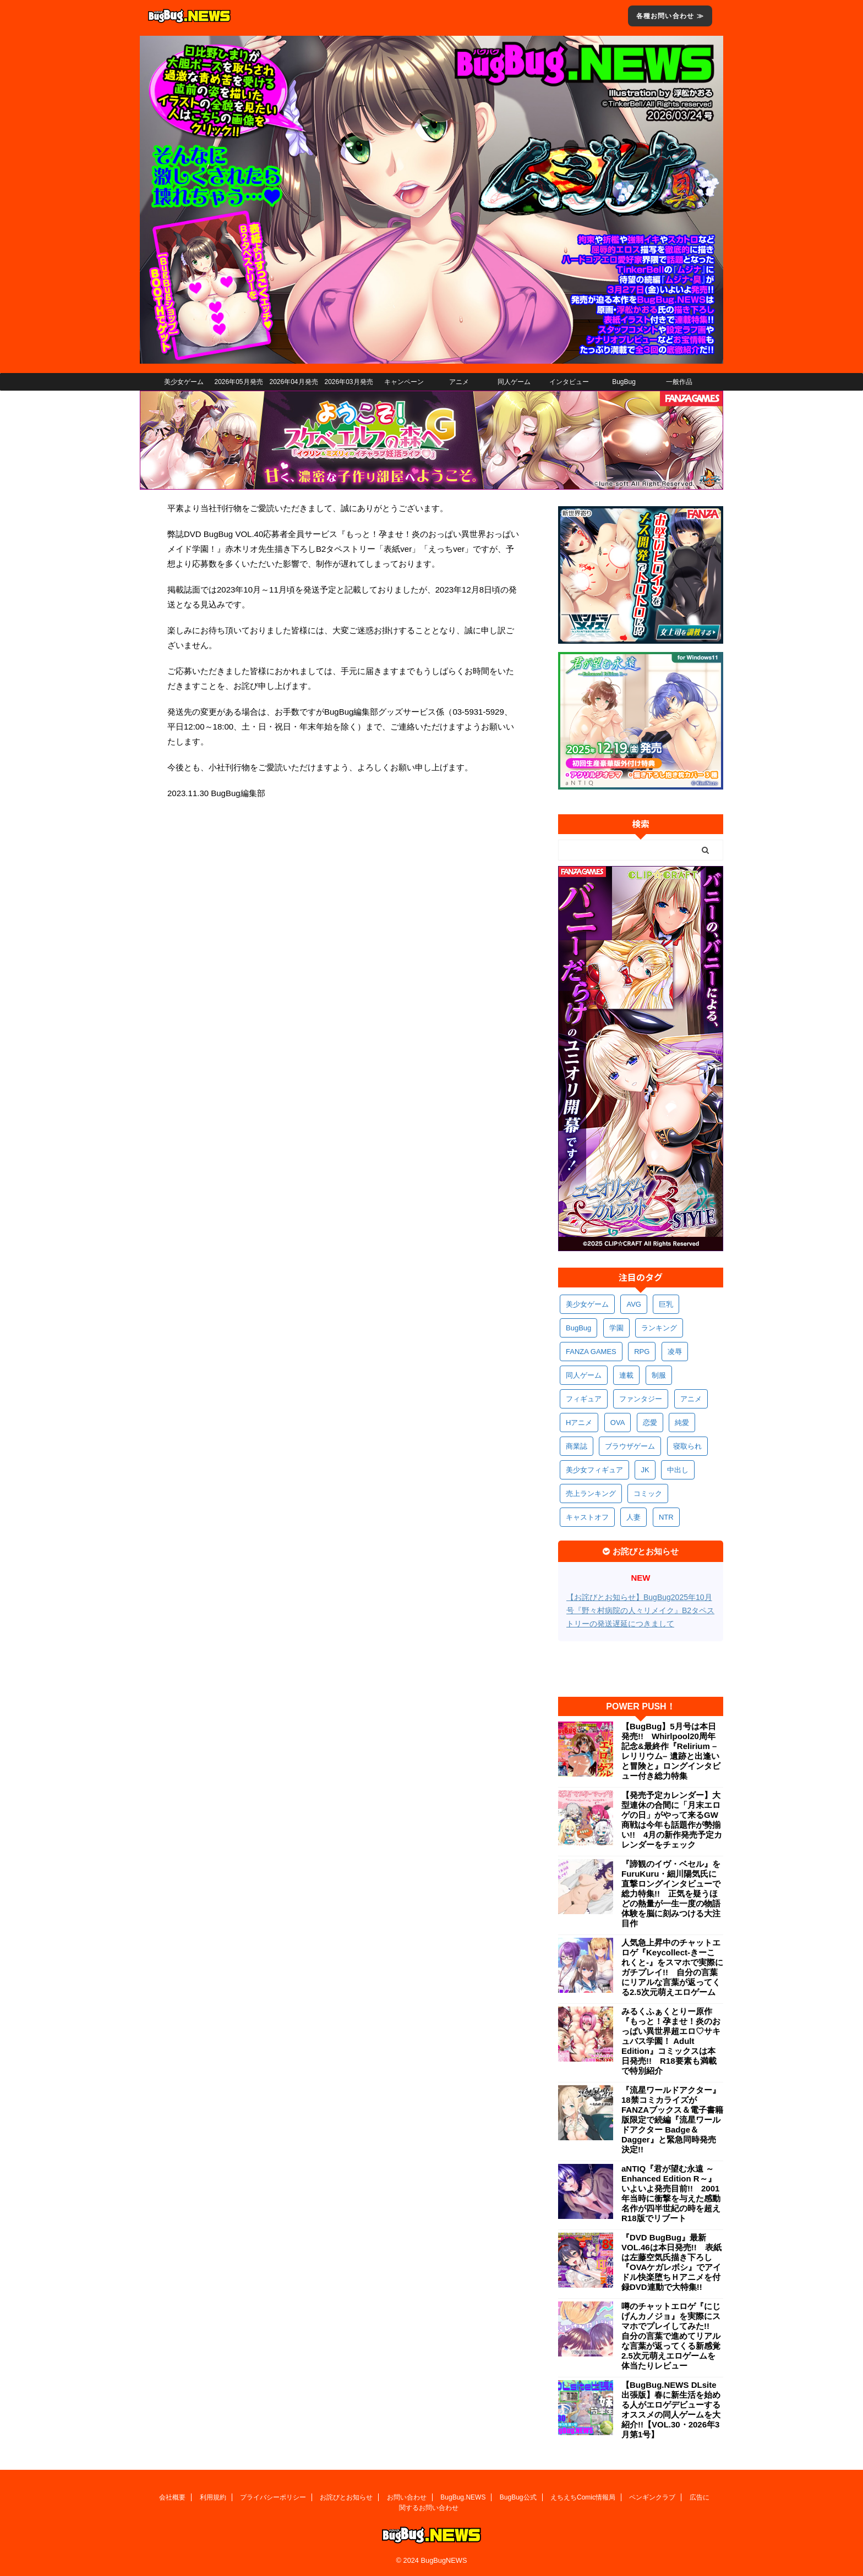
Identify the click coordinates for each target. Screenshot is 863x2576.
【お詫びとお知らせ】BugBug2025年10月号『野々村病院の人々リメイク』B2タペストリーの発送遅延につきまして (640, 1610)
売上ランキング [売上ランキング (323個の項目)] (591, 1493)
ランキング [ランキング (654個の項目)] (659, 1328)
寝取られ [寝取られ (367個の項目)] (687, 1446)
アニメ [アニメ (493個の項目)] (691, 1399)
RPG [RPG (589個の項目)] (641, 1351)
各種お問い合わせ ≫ (670, 16)
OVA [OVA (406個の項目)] (617, 1422)
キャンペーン (404, 382)
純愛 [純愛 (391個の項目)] (682, 1422)
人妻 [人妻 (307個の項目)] (633, 1517)
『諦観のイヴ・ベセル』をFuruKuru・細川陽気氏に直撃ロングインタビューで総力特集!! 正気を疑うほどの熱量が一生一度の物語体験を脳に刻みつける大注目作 (670, 1893)
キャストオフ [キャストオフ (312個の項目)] (587, 1517)
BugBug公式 (518, 2497)
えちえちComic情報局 (582, 2497)
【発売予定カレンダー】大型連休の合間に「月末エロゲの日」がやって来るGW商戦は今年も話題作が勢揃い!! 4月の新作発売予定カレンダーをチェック (671, 1819)
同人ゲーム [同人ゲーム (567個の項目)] (584, 1375)
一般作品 (679, 382)
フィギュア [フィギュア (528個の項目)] (584, 1399)
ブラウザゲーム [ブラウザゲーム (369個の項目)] (630, 1446)
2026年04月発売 (293, 382)
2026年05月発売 (238, 382)
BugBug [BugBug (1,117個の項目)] (578, 1328)
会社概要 (172, 2497)
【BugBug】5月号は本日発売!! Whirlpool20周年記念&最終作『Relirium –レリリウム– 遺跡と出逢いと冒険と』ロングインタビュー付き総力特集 (670, 1751)
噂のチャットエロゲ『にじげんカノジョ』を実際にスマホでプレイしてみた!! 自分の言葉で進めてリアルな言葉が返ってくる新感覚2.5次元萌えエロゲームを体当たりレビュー (670, 2335)
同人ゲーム (514, 382)
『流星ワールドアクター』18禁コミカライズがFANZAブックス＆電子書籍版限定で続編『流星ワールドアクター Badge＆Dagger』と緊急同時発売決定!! (672, 2119)
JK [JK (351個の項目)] (645, 1470)
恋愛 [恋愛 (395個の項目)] (650, 1422)
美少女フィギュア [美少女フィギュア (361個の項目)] (594, 1470)
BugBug (624, 382)
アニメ (459, 382)
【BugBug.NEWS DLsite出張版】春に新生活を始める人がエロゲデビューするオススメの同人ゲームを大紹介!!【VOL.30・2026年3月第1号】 (670, 2409)
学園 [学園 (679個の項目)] (616, 1328)
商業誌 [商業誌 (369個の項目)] (576, 1446)
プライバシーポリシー (273, 2497)
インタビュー (569, 382)
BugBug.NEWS (462, 2497)
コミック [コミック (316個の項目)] (647, 1493)
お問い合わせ (407, 2497)
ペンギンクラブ (652, 2497)
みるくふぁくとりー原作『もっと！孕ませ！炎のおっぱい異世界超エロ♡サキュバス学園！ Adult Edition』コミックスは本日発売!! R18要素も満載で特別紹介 (670, 2041)
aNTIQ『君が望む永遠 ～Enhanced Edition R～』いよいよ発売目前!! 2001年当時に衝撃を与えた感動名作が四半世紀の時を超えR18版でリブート (670, 2193)
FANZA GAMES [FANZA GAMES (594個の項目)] (591, 1351)
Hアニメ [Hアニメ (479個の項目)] (579, 1422)
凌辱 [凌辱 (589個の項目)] (675, 1351)
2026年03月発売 (348, 382)
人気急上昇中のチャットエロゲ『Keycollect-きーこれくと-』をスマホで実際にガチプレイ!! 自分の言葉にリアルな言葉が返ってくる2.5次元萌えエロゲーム (672, 1967)
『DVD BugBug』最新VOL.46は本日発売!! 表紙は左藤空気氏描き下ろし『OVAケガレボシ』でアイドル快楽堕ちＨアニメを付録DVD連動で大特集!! (671, 2262)
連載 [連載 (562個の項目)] (626, 1375)
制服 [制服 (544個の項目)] (659, 1375)
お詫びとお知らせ (346, 2497)
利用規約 (213, 2497)
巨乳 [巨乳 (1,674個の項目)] (666, 1304)
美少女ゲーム (184, 382)
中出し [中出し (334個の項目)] (678, 1470)
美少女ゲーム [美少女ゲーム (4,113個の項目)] (587, 1304)
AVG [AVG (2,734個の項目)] (633, 1304)
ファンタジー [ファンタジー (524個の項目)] (640, 1399)
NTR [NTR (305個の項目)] (666, 1517)
